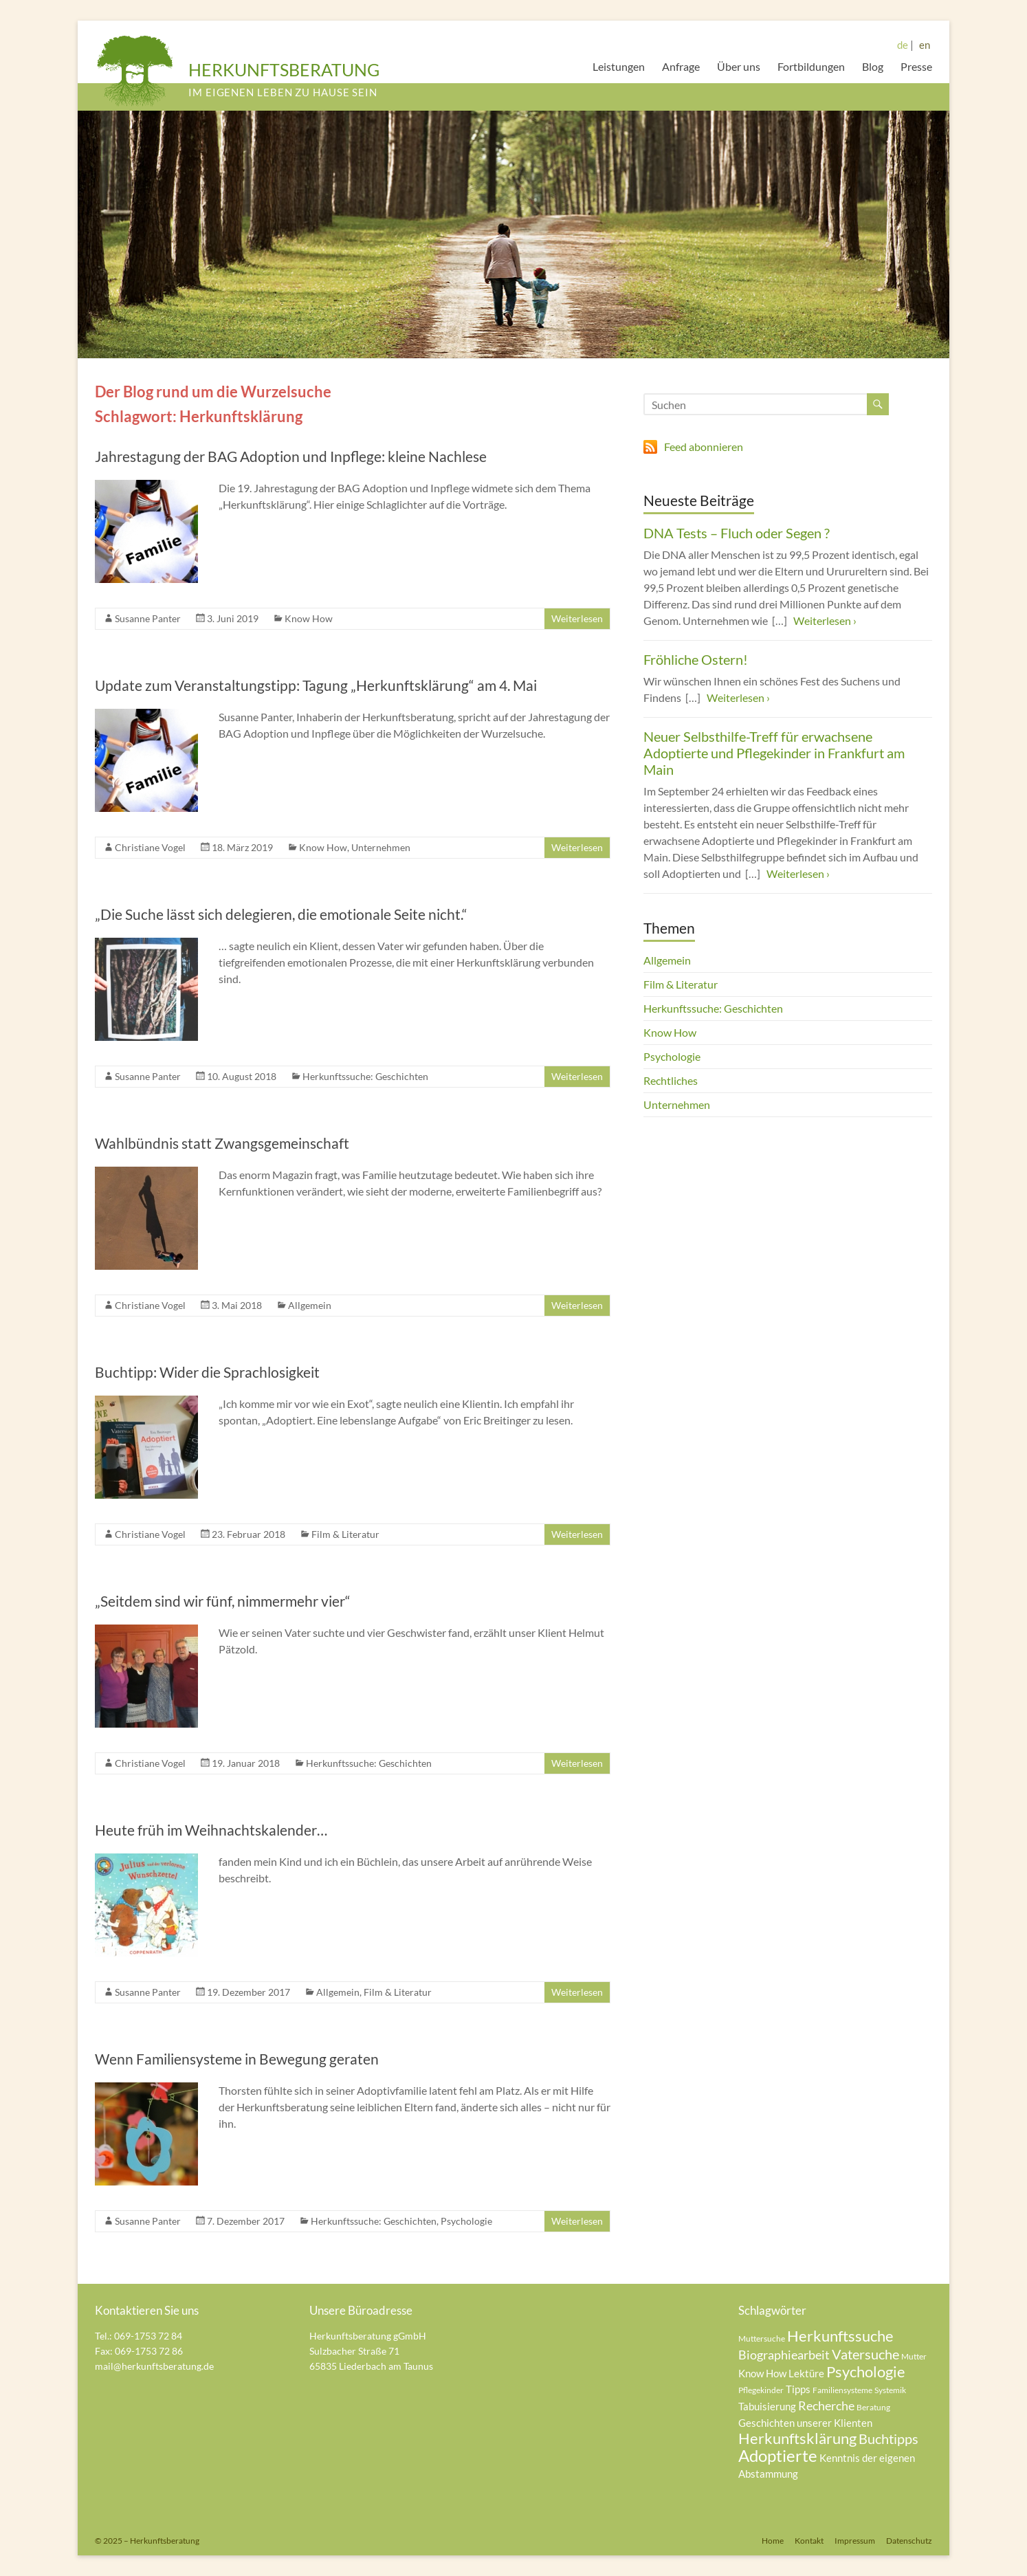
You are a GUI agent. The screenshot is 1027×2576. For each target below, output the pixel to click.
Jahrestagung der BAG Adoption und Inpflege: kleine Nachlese (291, 456)
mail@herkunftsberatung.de (154, 2366)
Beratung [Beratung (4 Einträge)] (873, 2407)
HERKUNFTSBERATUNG (283, 69)
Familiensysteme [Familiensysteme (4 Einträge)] (842, 2390)
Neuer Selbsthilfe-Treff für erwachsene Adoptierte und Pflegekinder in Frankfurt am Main (774, 753)
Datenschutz (909, 2540)
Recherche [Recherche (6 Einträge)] (826, 2405)
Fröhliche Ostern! (695, 659)
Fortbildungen (811, 66)
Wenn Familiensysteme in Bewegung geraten (237, 2058)
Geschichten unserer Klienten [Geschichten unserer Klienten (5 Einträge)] (805, 2423)
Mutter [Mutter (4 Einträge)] (914, 2356)
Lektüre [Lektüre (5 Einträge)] (806, 2373)
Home (773, 2540)
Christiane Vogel (150, 847)
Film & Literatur (345, 1534)
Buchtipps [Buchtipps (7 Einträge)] (888, 2438)
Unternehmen (380, 847)
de (902, 44)
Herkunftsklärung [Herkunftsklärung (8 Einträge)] (797, 2438)
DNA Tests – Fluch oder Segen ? (736, 533)
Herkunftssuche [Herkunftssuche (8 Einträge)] (840, 2335)
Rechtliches (670, 1080)
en (924, 44)
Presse (916, 66)
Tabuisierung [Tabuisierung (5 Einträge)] (767, 2406)
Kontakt (809, 2540)
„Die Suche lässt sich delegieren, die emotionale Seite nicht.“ (281, 914)
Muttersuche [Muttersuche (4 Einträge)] (761, 2338)
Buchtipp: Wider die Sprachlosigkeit (207, 1371)
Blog (872, 66)
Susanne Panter (148, 618)
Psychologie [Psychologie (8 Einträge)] (865, 2371)
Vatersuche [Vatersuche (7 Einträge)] (865, 2354)
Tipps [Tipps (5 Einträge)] (798, 2389)
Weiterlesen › (825, 620)
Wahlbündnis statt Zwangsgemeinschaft (222, 1143)
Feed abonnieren (703, 446)
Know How (309, 618)
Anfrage (681, 66)
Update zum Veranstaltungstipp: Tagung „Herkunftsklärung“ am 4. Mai (316, 685)
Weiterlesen (577, 618)
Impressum (855, 2540)
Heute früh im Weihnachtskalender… (211, 1829)
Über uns (738, 66)
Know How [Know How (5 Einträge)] (762, 2373)
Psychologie (466, 2221)
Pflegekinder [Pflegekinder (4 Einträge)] (761, 2390)
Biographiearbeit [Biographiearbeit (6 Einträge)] (784, 2354)
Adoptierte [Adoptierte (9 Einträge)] (777, 2455)
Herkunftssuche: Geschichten (365, 1076)
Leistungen (619, 66)
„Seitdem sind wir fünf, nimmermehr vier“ (223, 1600)
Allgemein (309, 1305)
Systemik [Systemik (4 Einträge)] (890, 2390)
